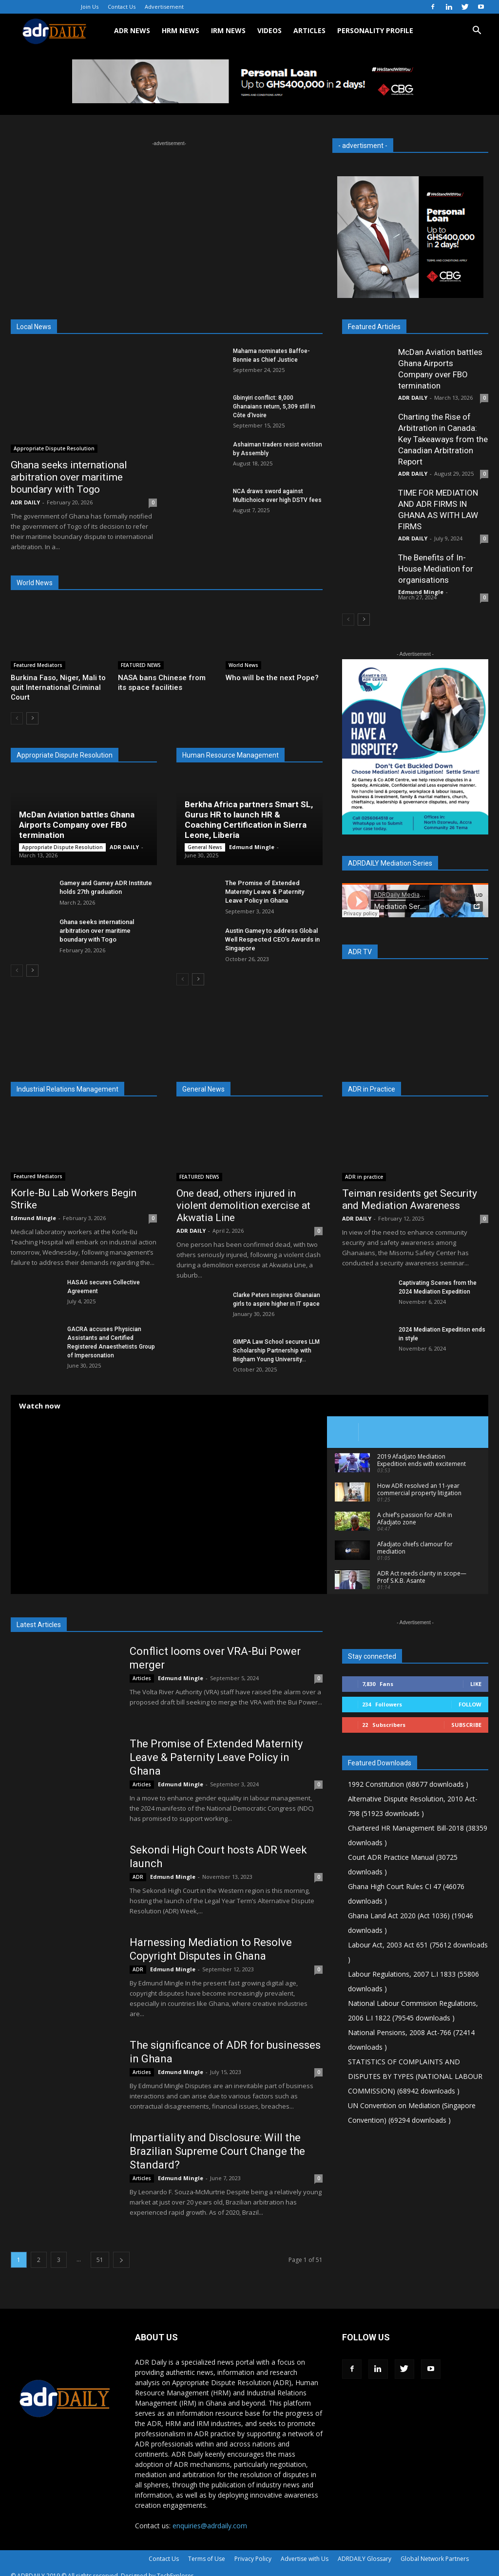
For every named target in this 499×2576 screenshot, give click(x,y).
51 (99, 2260)
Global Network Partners (435, 2559)
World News (243, 665)
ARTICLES (309, 30)
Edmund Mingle (251, 847)
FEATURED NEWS (141, 665)
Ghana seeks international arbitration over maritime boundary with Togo (69, 477)
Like (475, 1683)
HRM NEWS (180, 30)
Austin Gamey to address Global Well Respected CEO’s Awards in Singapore (272, 939)
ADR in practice (364, 1176)
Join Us (89, 6)
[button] (476, 31)
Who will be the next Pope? (272, 677)
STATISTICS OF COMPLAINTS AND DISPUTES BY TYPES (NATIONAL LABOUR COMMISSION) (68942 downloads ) (415, 2076)
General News (205, 847)
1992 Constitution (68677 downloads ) (408, 1784)
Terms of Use (206, 2559)
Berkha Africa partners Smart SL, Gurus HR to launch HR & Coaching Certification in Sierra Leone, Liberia (249, 819)
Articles (142, 1678)
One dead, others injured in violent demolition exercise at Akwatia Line (243, 1205)
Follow (470, 1704)
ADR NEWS (132, 30)
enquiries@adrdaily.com (210, 2525)
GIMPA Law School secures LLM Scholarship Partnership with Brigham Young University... (276, 1350)
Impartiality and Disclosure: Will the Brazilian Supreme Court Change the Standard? (217, 2151)
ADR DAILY (25, 502)
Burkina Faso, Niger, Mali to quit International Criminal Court (58, 687)
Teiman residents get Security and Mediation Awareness (409, 1199)
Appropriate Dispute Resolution (54, 448)
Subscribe (466, 1724)
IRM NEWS (228, 30)
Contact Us (121, 6)
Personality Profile (375, 30)
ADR (138, 1876)
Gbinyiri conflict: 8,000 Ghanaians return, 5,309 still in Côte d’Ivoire (274, 406)
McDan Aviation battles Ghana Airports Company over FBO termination (76, 825)
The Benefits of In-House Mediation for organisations (435, 569)
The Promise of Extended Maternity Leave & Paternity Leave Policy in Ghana (264, 891)
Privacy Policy (252, 2559)
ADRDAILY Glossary (364, 2559)
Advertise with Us (304, 2559)
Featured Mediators (38, 665)
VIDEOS (269, 30)
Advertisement (164, 6)
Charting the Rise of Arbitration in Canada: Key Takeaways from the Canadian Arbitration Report (443, 439)
